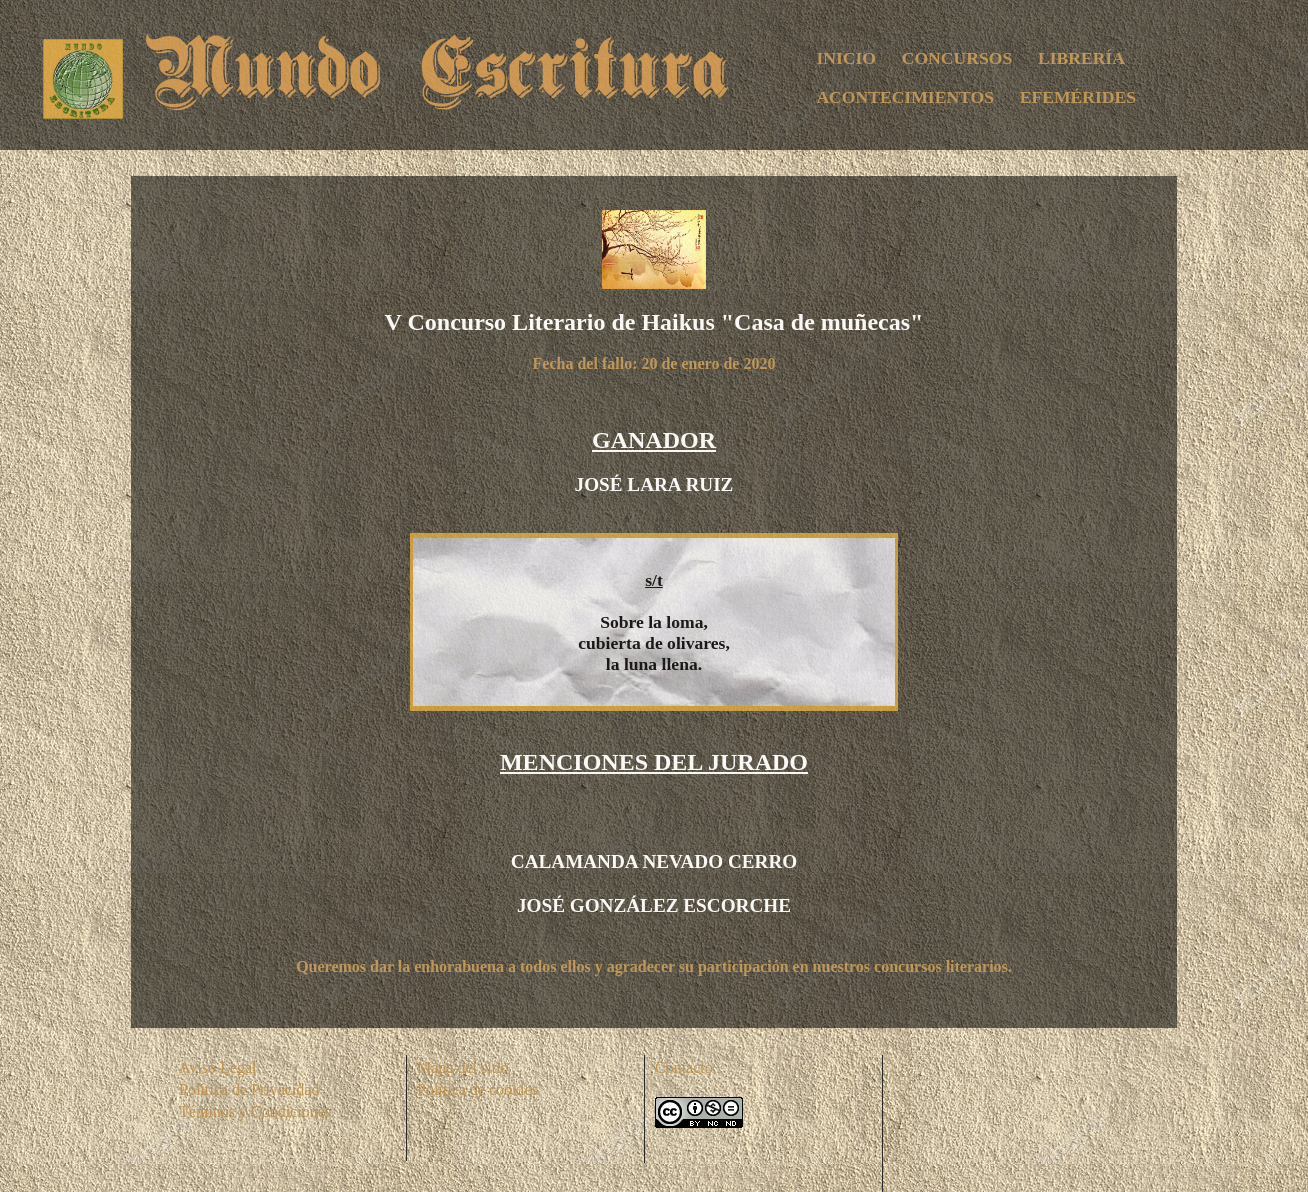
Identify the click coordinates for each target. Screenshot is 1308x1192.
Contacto (684, 1067)
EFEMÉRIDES (1078, 97)
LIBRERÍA (1081, 58)
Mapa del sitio (463, 1067)
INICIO (846, 58)
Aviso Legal (217, 1067)
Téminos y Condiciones (255, 1111)
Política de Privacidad (249, 1089)
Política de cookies (477, 1089)
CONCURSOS (957, 58)
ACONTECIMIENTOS (905, 97)
